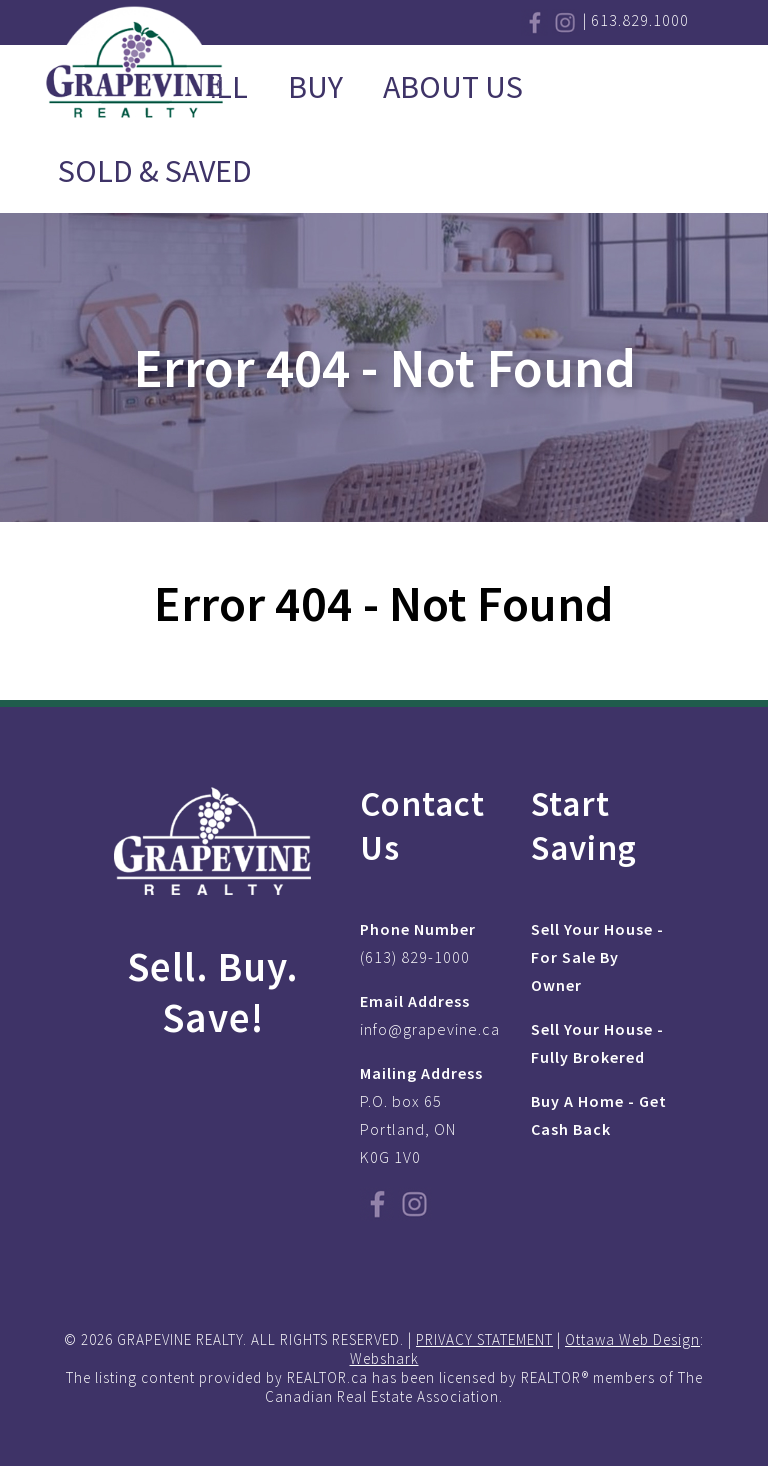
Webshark (384, 1358)
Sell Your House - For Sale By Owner (597, 957)
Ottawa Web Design (632, 1339)
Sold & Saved (155, 171)
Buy (315, 87)
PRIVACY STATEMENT (484, 1339)
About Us (453, 87)
